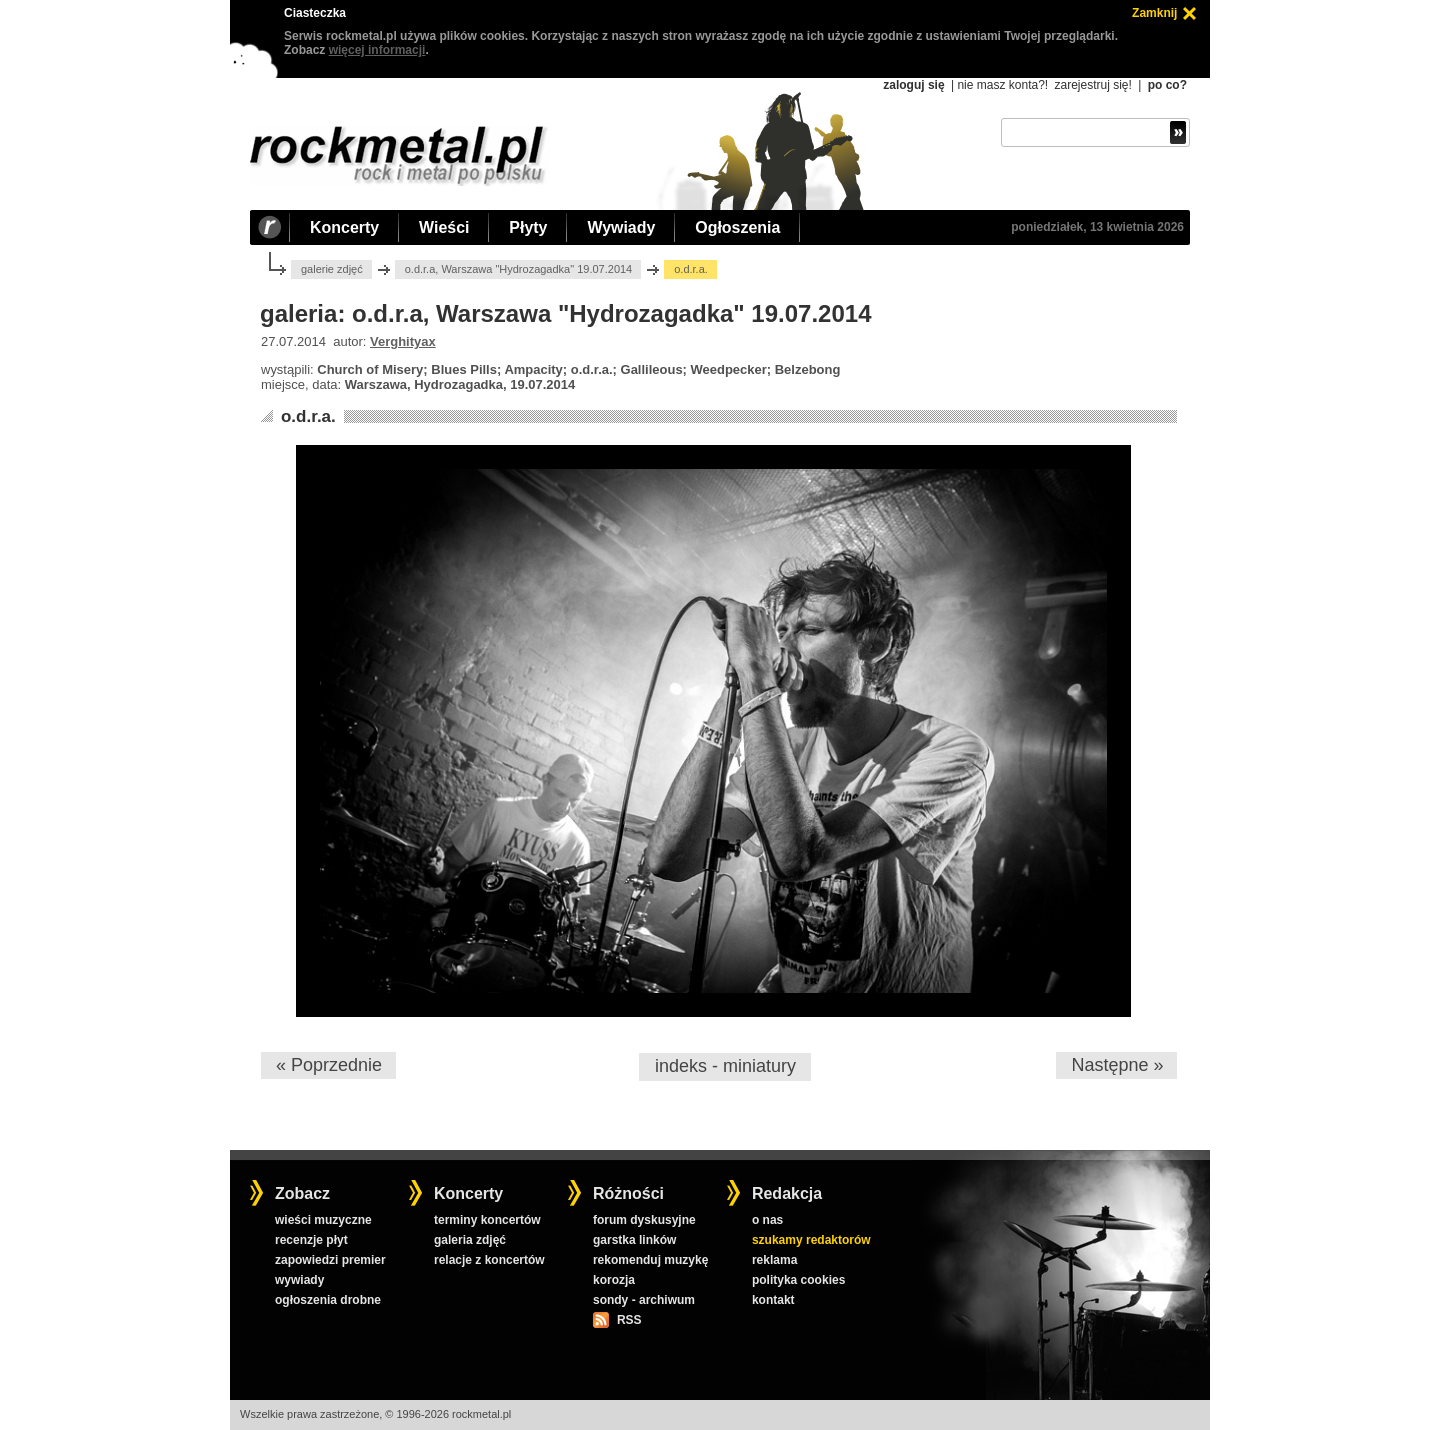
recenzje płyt (311, 1240)
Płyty (528, 227)
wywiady (299, 1280)
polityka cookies (798, 1280)
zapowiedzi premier (330, 1260)
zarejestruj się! (1092, 85)
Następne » (1117, 1065)
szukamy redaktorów (811, 1240)
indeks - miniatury (725, 1066)
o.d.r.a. (308, 416)
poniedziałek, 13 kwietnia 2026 (1097, 227)
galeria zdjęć (470, 1240)
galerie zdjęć (332, 269)
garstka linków (634, 1240)
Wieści (444, 227)
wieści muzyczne (323, 1220)
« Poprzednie (329, 1065)
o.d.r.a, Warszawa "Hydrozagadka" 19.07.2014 (519, 269)
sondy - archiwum (644, 1300)
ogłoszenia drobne (328, 1300)
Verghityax (403, 341)
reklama (774, 1260)
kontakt (773, 1300)
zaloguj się (913, 85)
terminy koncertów (487, 1220)
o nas (767, 1220)
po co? (1167, 85)
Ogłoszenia (737, 227)
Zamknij (1154, 13)
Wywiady (621, 227)
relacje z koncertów (489, 1260)
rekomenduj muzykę (650, 1260)
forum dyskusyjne (644, 1220)
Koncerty (344, 227)
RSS (629, 1320)
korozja (614, 1280)
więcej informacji (377, 50)
